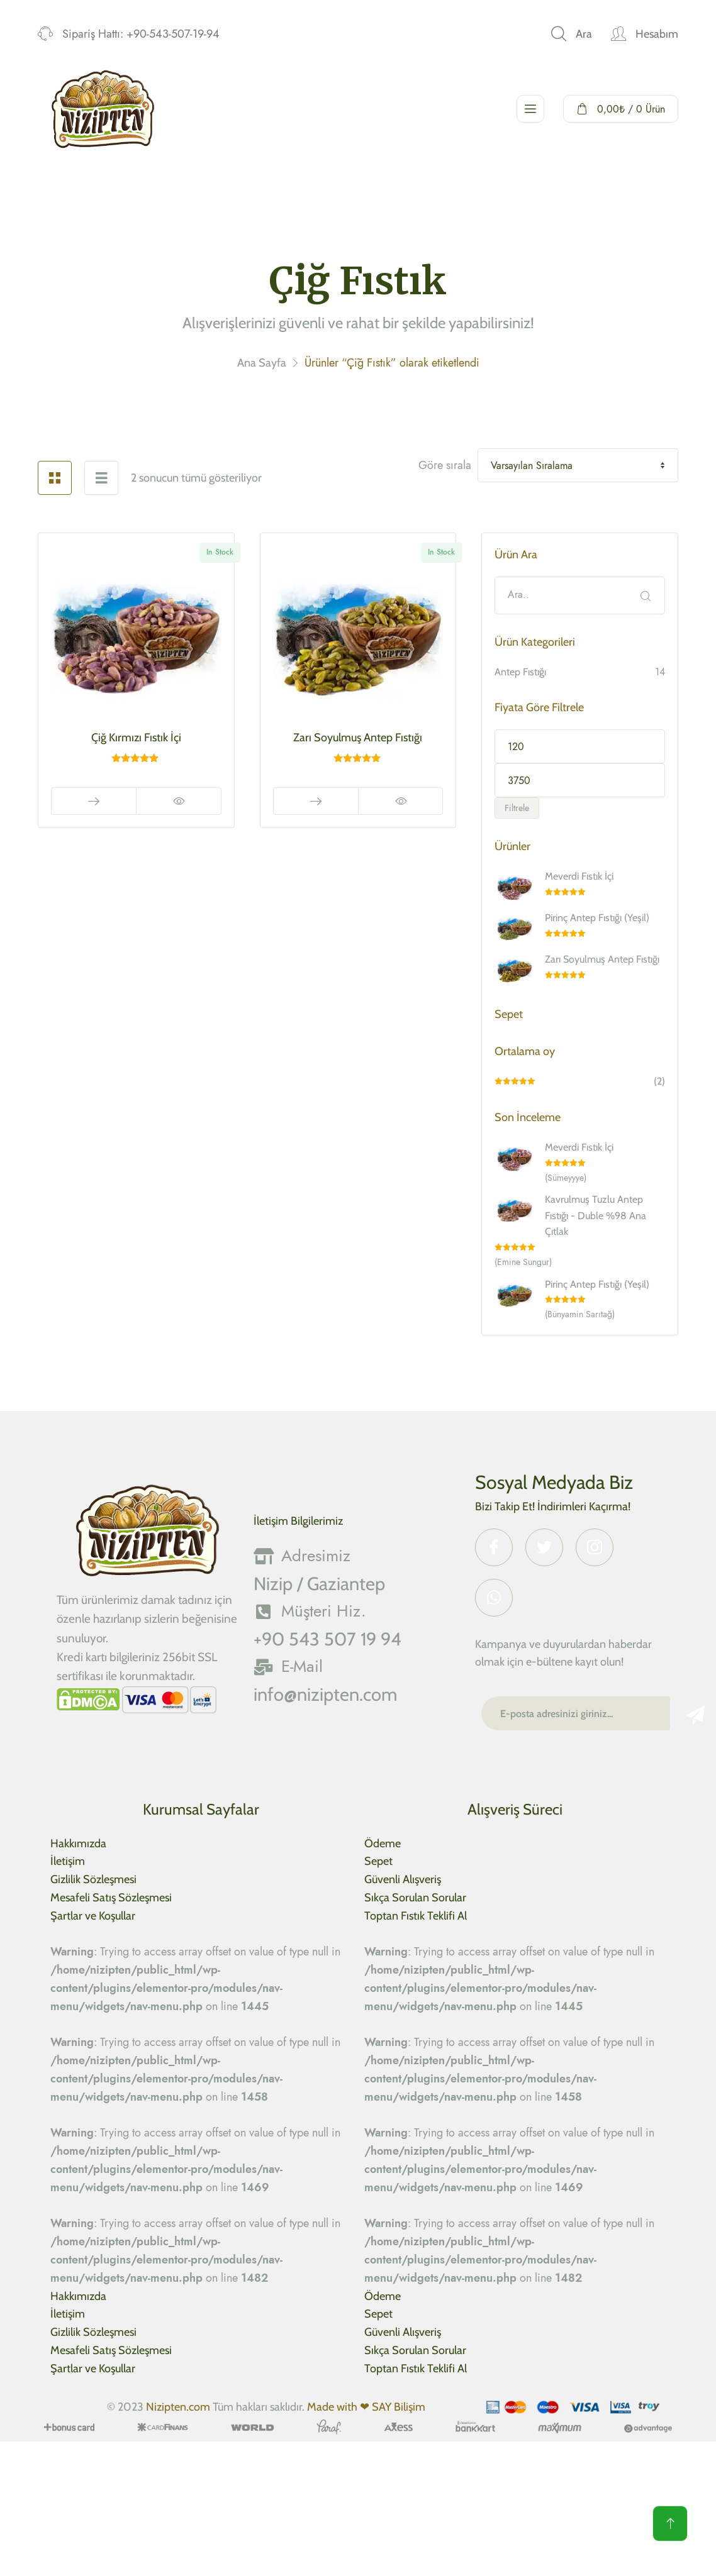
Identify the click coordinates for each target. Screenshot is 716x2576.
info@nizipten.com (325, 1694)
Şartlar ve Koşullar (92, 1916)
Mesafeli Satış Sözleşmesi (111, 1897)
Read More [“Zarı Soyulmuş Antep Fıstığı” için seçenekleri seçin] (316, 801)
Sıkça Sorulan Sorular (415, 1897)
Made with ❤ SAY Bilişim (366, 2407)
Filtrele (517, 808)
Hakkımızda (78, 1843)
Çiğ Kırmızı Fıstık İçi (136, 737)
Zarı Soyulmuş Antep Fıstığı (357, 737)
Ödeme (382, 1843)
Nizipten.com (178, 2407)
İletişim (67, 1861)
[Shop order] (578, 465)
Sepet (378, 1861)
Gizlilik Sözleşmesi (93, 1879)
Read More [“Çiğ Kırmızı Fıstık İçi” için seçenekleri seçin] (94, 801)
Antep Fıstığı (520, 672)
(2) (580, 1082)
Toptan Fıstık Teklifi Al (415, 1916)
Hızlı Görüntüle (178, 801)
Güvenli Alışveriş (402, 1879)
